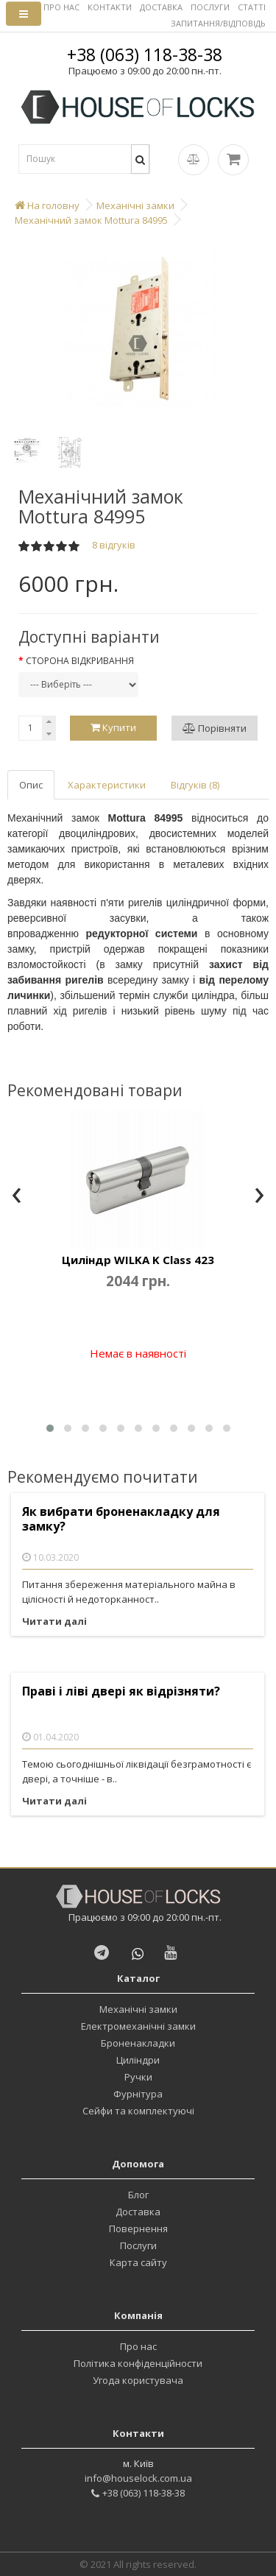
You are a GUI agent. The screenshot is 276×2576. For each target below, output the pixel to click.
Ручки (138, 2076)
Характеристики (107, 784)
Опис (31, 784)
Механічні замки (138, 2009)
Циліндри (138, 2060)
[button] (50, 1428)
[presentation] (16, 1196)
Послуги (138, 2245)
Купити (113, 727)
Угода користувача (138, 2380)
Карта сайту (138, 2262)
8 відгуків (113, 544)
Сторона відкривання (80, 660)
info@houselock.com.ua (138, 2478)
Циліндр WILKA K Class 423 (138, 1259)
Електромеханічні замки (138, 2026)
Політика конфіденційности (138, 2363)
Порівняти (215, 728)
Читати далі (54, 1621)
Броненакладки (138, 2043)
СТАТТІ (252, 7)
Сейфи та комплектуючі (138, 2110)
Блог (138, 2194)
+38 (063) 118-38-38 (144, 54)
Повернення (138, 2228)
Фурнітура (138, 2093)
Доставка (138, 2211)
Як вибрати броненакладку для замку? (121, 1519)
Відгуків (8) (195, 784)
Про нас (138, 2346)
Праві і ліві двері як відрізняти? (121, 1691)
